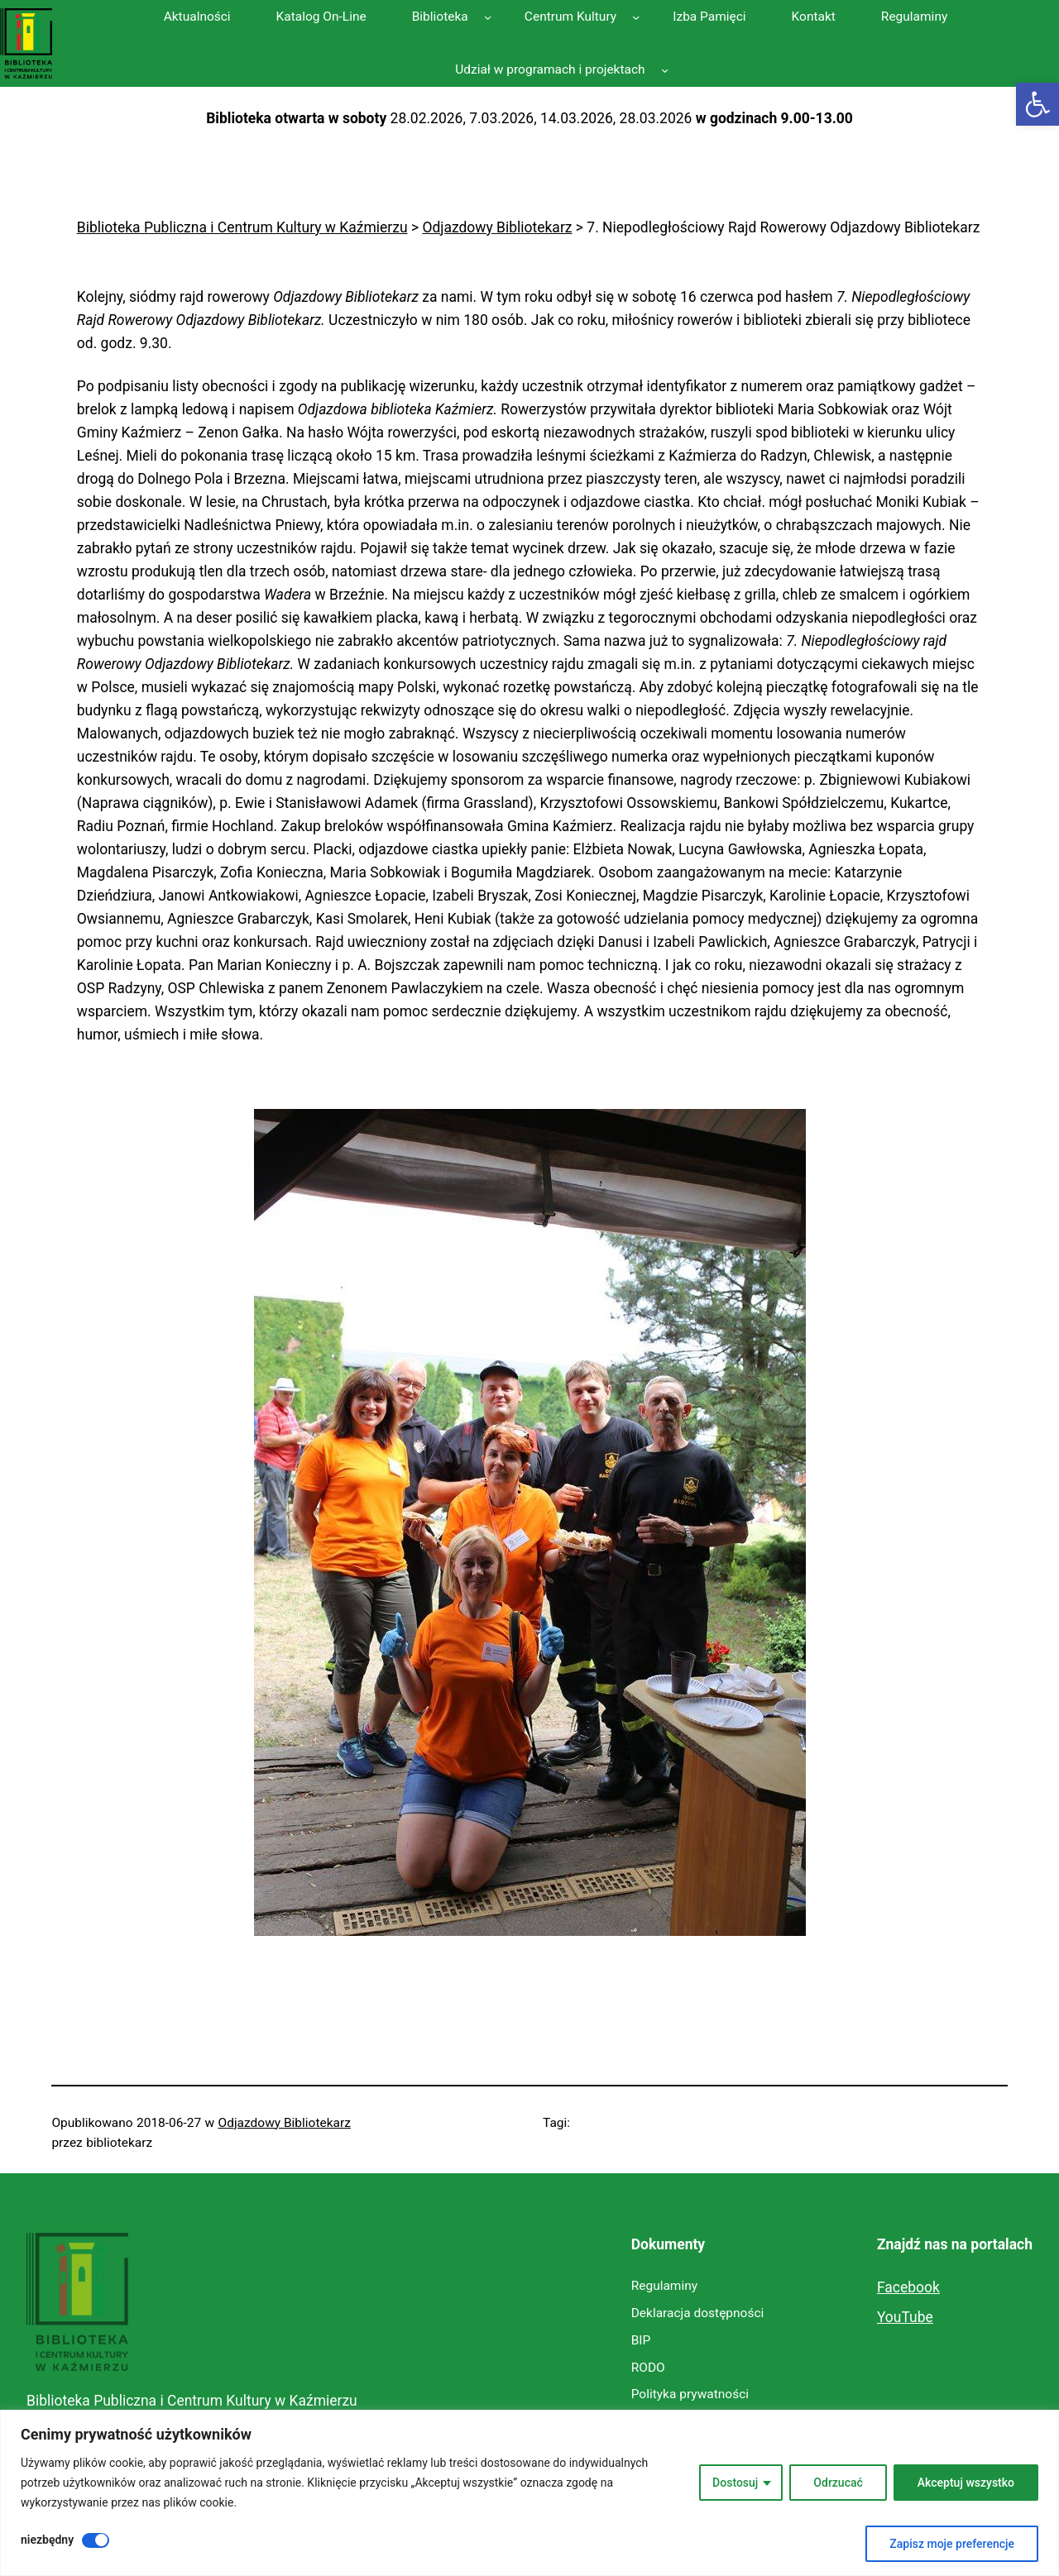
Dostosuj (735, 2482)
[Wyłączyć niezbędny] (95, 2540)
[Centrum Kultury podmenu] (636, 16)
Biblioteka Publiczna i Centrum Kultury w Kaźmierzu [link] (191, 2400)
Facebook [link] (908, 2287)
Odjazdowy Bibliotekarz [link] (284, 2122)
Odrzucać (837, 2482)
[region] (529, 2493)
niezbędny (47, 2539)
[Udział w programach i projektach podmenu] (664, 70)
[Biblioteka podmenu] (487, 16)
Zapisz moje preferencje (951, 2543)
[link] (1037, 104)
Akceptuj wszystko (966, 2482)
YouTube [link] (905, 2317)
